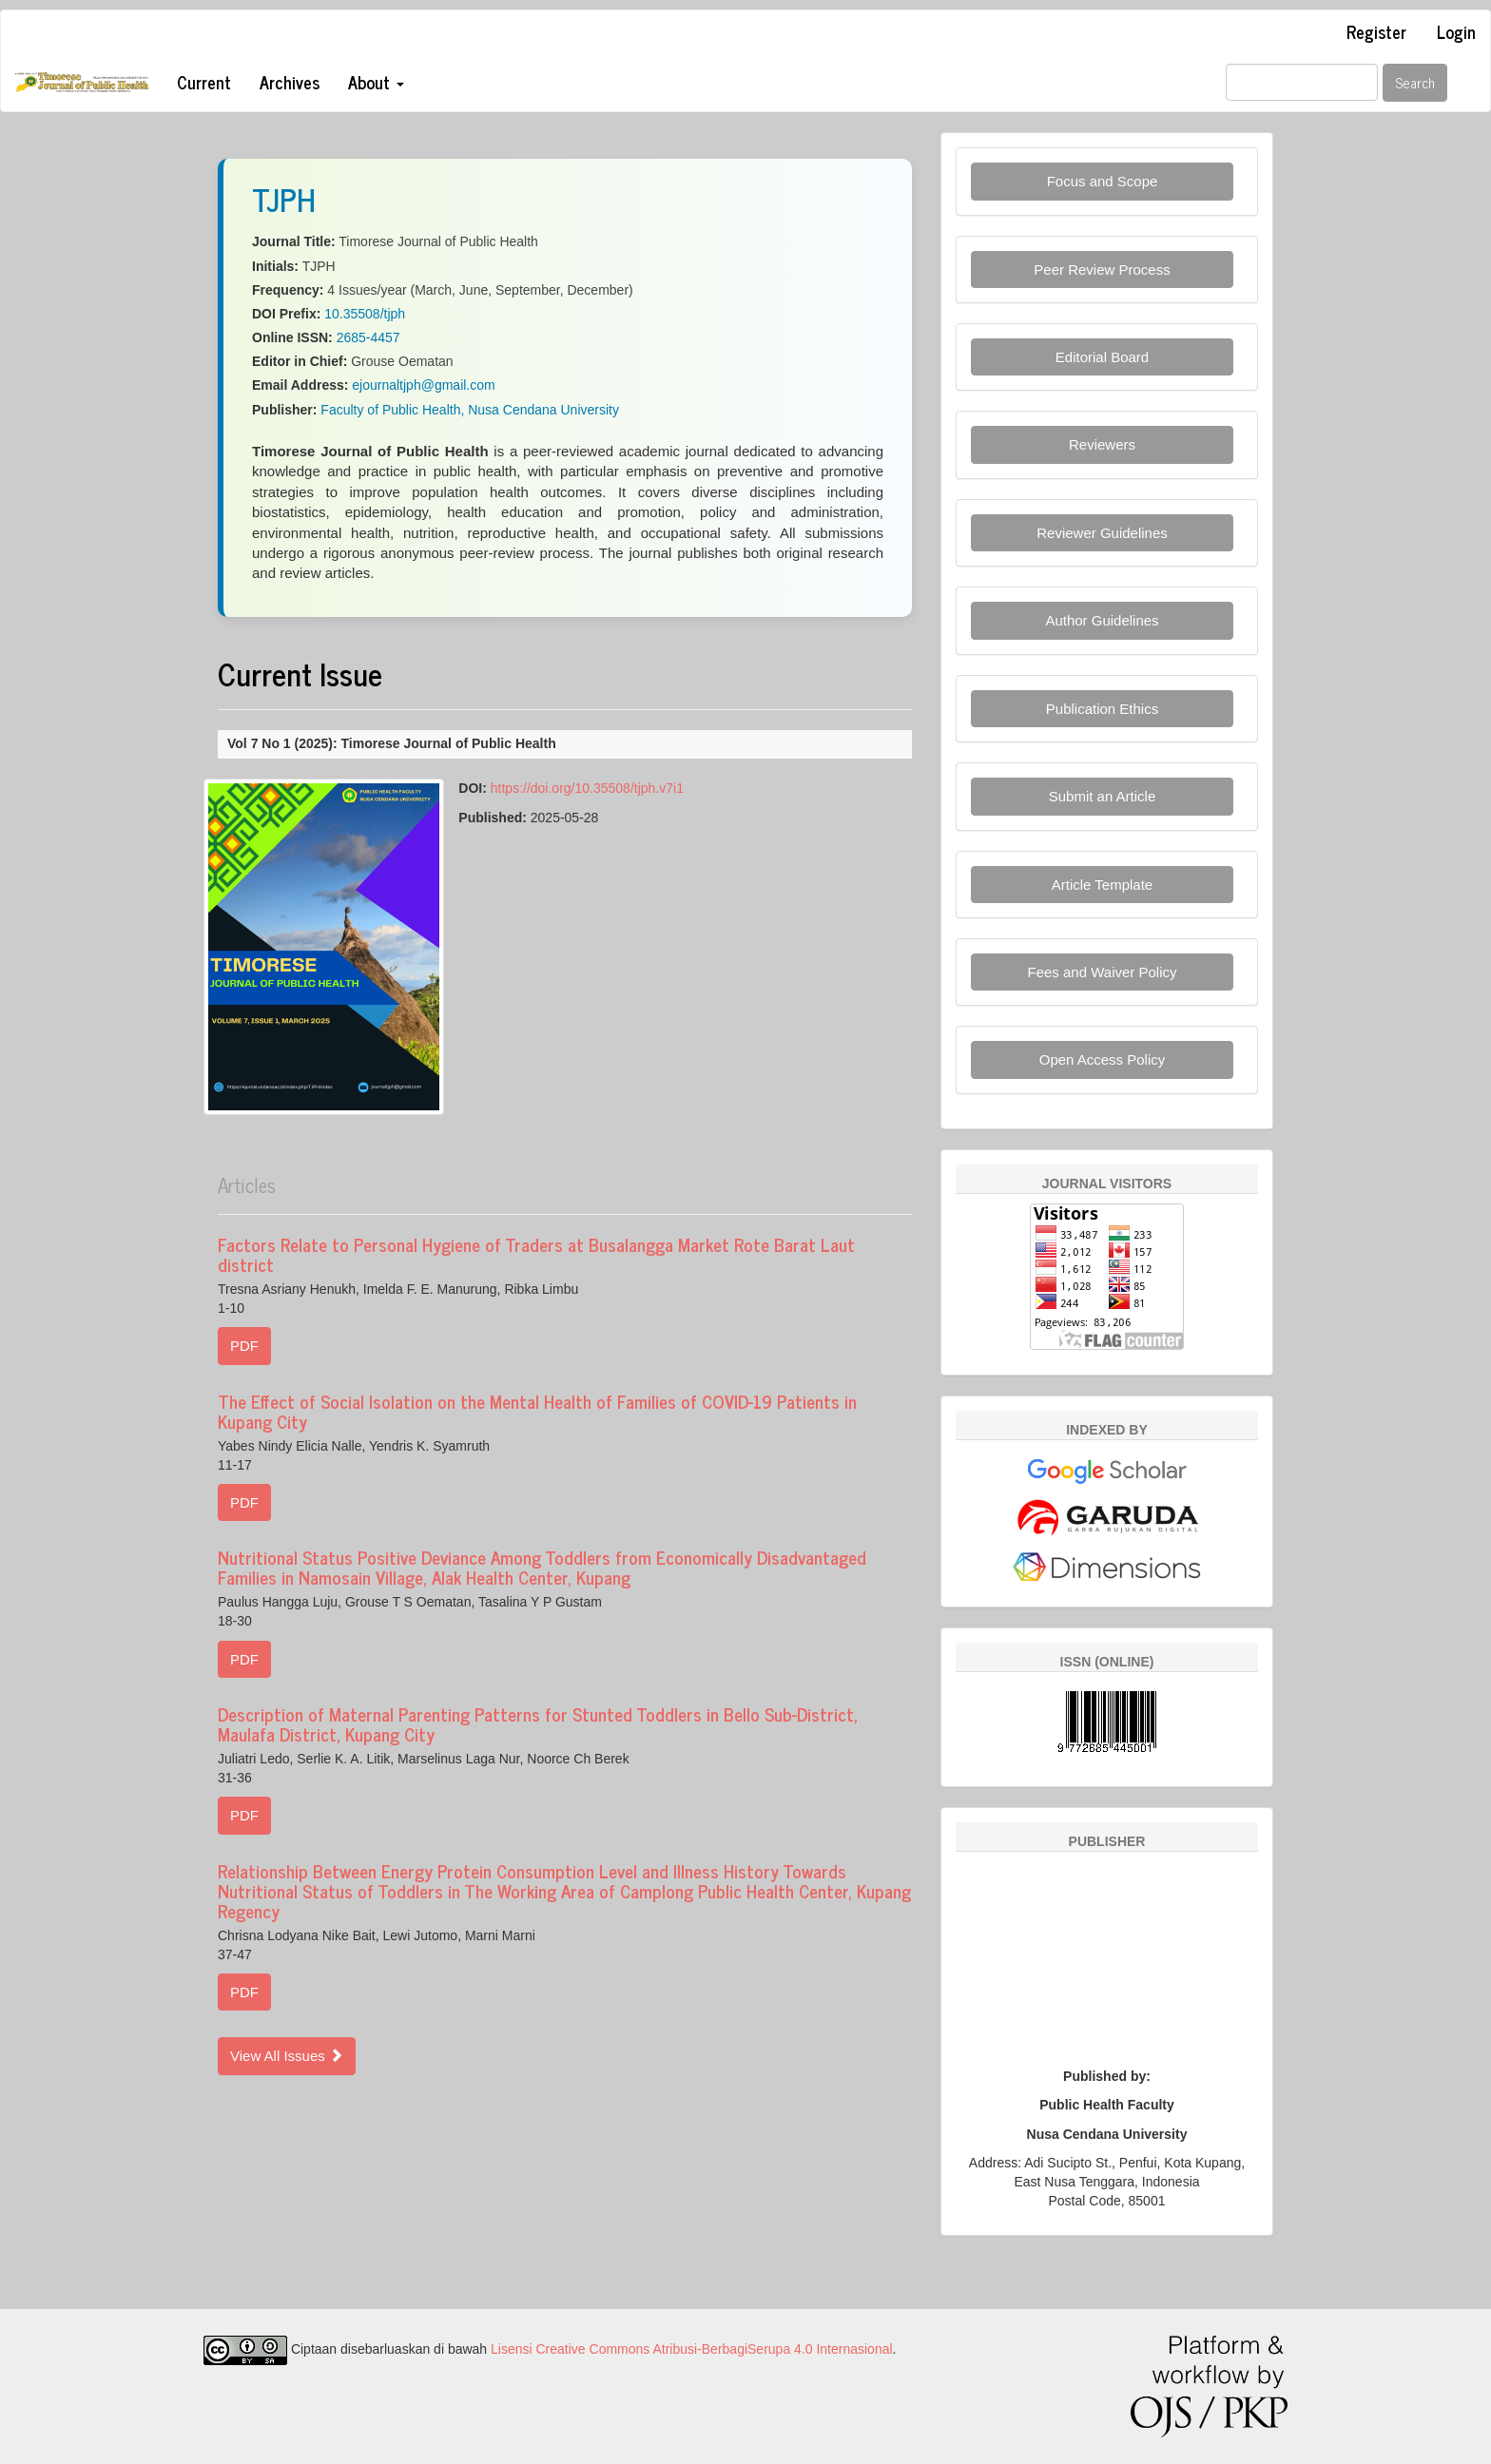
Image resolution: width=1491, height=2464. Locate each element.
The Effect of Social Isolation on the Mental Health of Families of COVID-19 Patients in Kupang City (537, 1410)
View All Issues (286, 2056)
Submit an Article (1102, 796)
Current (204, 81)
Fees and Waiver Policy (1101, 972)
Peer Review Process (1102, 269)
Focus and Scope (1102, 181)
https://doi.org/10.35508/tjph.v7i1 (587, 788)
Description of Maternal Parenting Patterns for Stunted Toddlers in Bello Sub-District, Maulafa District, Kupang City (538, 1723)
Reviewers (1102, 444)
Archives (290, 81)
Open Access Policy (1102, 1059)
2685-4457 (368, 337)
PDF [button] (244, 1346)
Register (1376, 31)
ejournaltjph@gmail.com (423, 385)
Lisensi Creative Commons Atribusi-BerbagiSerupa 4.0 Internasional (692, 2349)
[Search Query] (1302, 82)
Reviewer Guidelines (1102, 533)
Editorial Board (1102, 357)
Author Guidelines (1101, 620)
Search (1415, 82)
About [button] (376, 81)
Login (1456, 31)
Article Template (1102, 884)
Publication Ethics (1102, 709)
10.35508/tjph (364, 313)
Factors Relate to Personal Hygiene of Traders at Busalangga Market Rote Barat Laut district (536, 1254)
